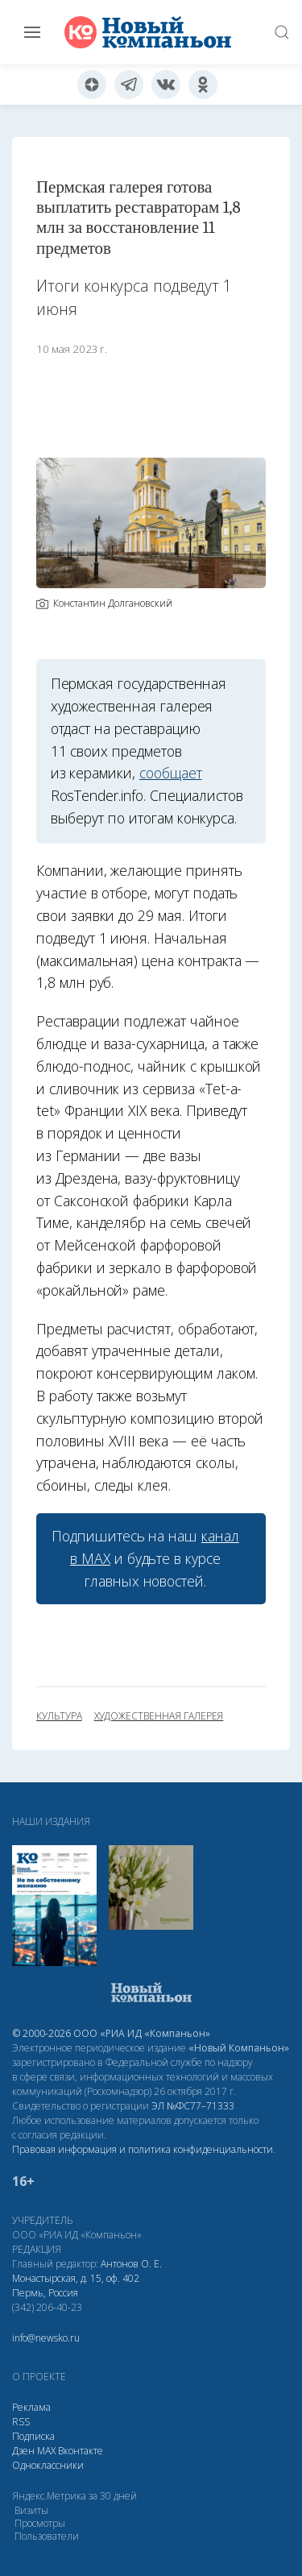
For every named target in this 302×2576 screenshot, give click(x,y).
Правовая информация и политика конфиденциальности (142, 2149)
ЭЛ (192, 2106)
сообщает (170, 772)
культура (59, 1716)
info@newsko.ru (46, 2338)
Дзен (23, 2451)
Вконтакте (80, 2451)
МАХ (46, 2451)
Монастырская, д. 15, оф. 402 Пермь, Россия (75, 2285)
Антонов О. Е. (131, 2264)
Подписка (33, 2436)
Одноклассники (48, 2465)
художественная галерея (159, 1716)
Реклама (31, 2407)
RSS (21, 2422)
